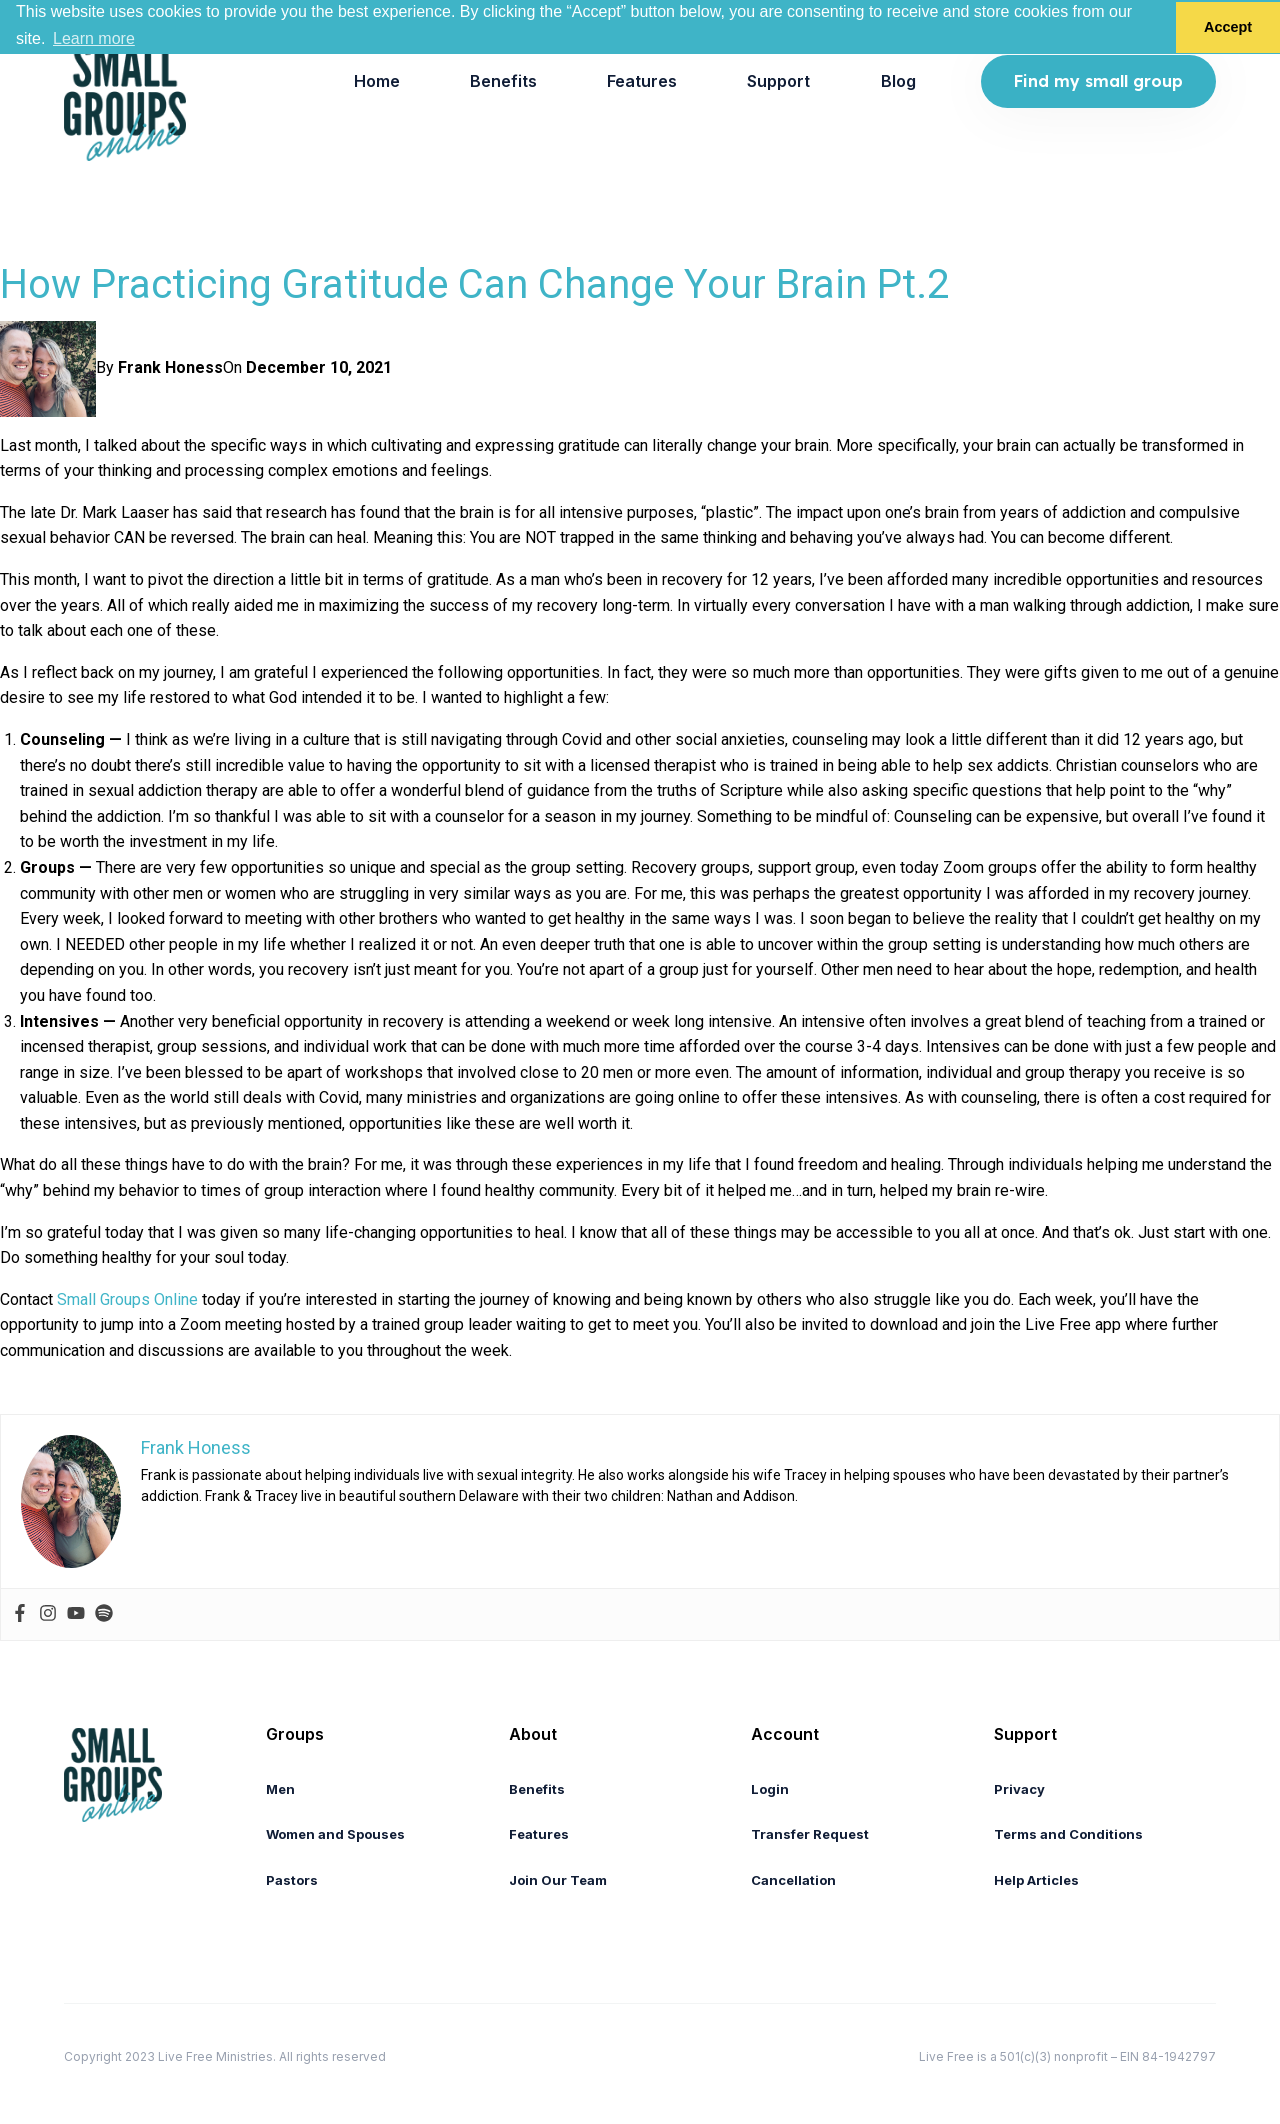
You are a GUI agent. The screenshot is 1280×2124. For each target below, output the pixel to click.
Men (280, 1789)
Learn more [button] (94, 38)
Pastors (292, 1880)
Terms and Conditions (1068, 1834)
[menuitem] (377, 81)
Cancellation (793, 1880)
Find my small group (1098, 81)
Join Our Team (558, 1880)
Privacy (1019, 1789)
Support (778, 81)
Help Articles (1036, 1880)
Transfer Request (810, 1834)
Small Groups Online (127, 1299)
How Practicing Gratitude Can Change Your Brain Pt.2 (474, 284)
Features (642, 81)
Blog (898, 81)
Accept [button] (1228, 27)
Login (770, 1789)
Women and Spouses (335, 1834)
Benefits (503, 81)
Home (377, 81)
